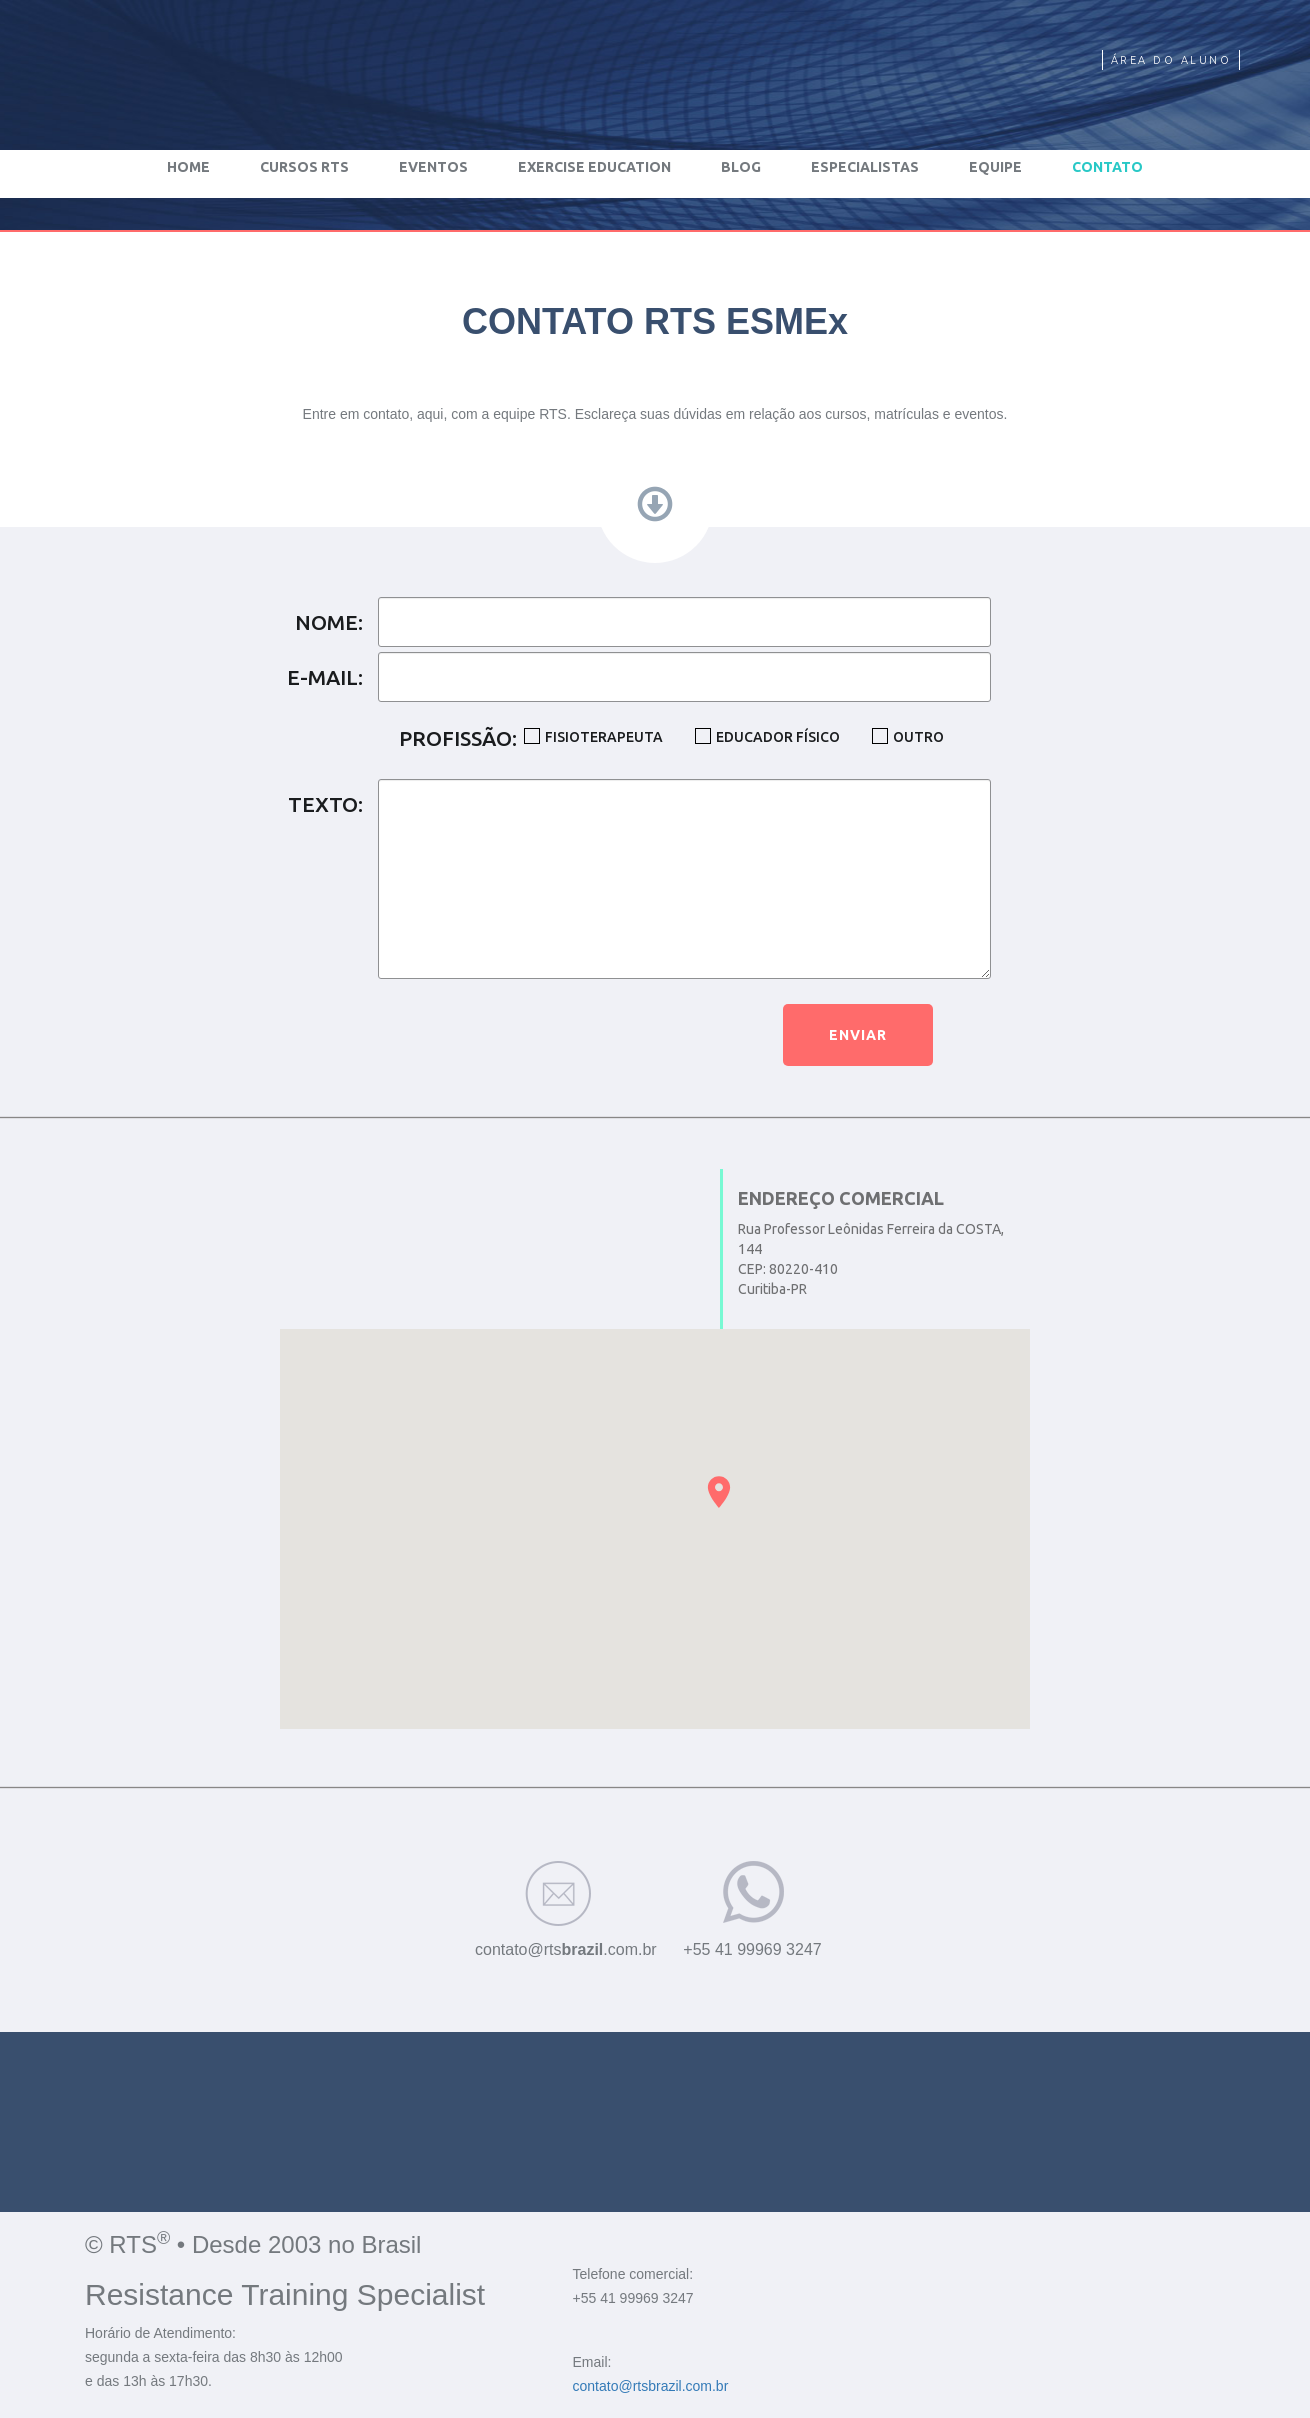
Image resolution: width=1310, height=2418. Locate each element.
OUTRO (918, 737)
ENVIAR (858, 1035)
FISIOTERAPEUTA (604, 737)
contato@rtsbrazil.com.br (651, 2386)
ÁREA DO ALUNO (1171, 60)
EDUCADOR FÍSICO (778, 737)
